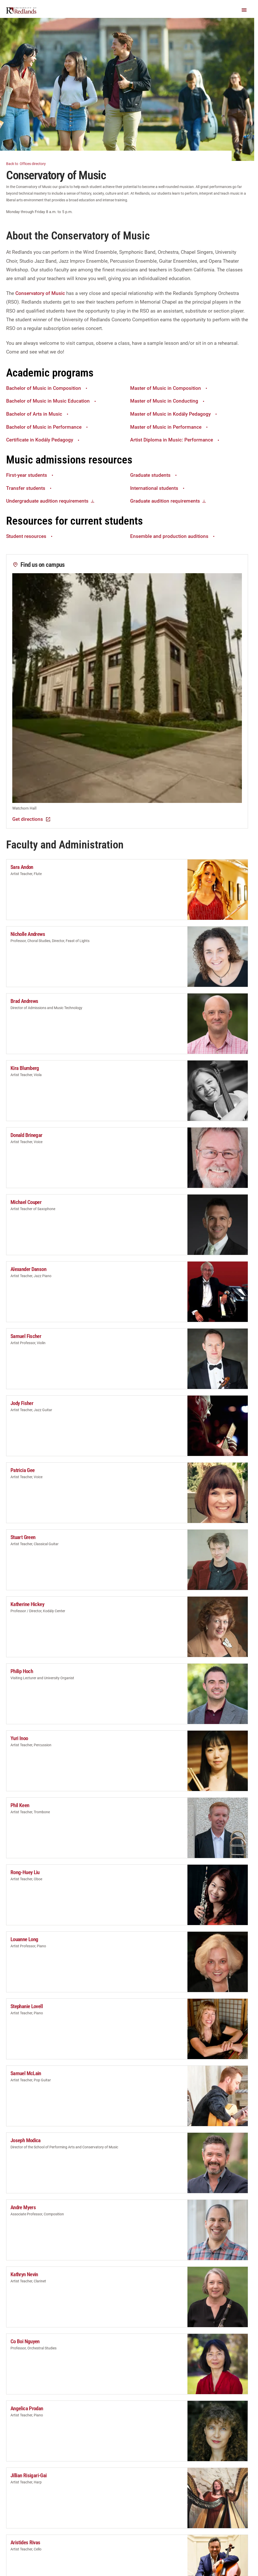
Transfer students (29, 488)
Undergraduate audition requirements (50, 501)
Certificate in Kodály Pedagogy (43, 440)
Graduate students (154, 475)
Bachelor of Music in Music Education (51, 401)
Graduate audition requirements (168, 501)
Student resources (30, 536)
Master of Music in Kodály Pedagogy (174, 414)
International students (158, 488)
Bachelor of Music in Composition (47, 388)
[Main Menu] (244, 10)
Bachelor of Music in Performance (47, 427)
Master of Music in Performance (169, 427)
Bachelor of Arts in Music (38, 414)
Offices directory (29, 163)
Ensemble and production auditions (173, 536)
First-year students (30, 475)
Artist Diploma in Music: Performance (175, 440)
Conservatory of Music (40, 293)
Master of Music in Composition (169, 388)
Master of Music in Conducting (168, 401)
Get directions (31, 819)
